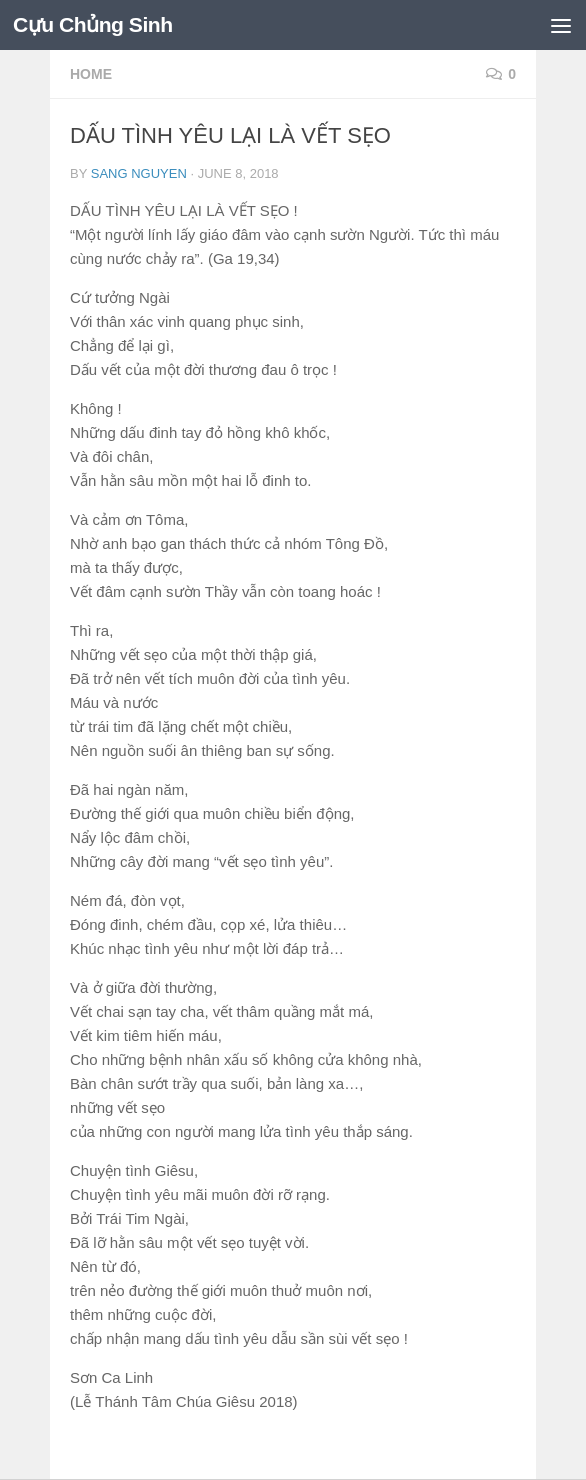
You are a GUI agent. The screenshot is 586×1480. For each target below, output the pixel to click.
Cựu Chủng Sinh (93, 24)
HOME (91, 74)
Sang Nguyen (139, 173)
